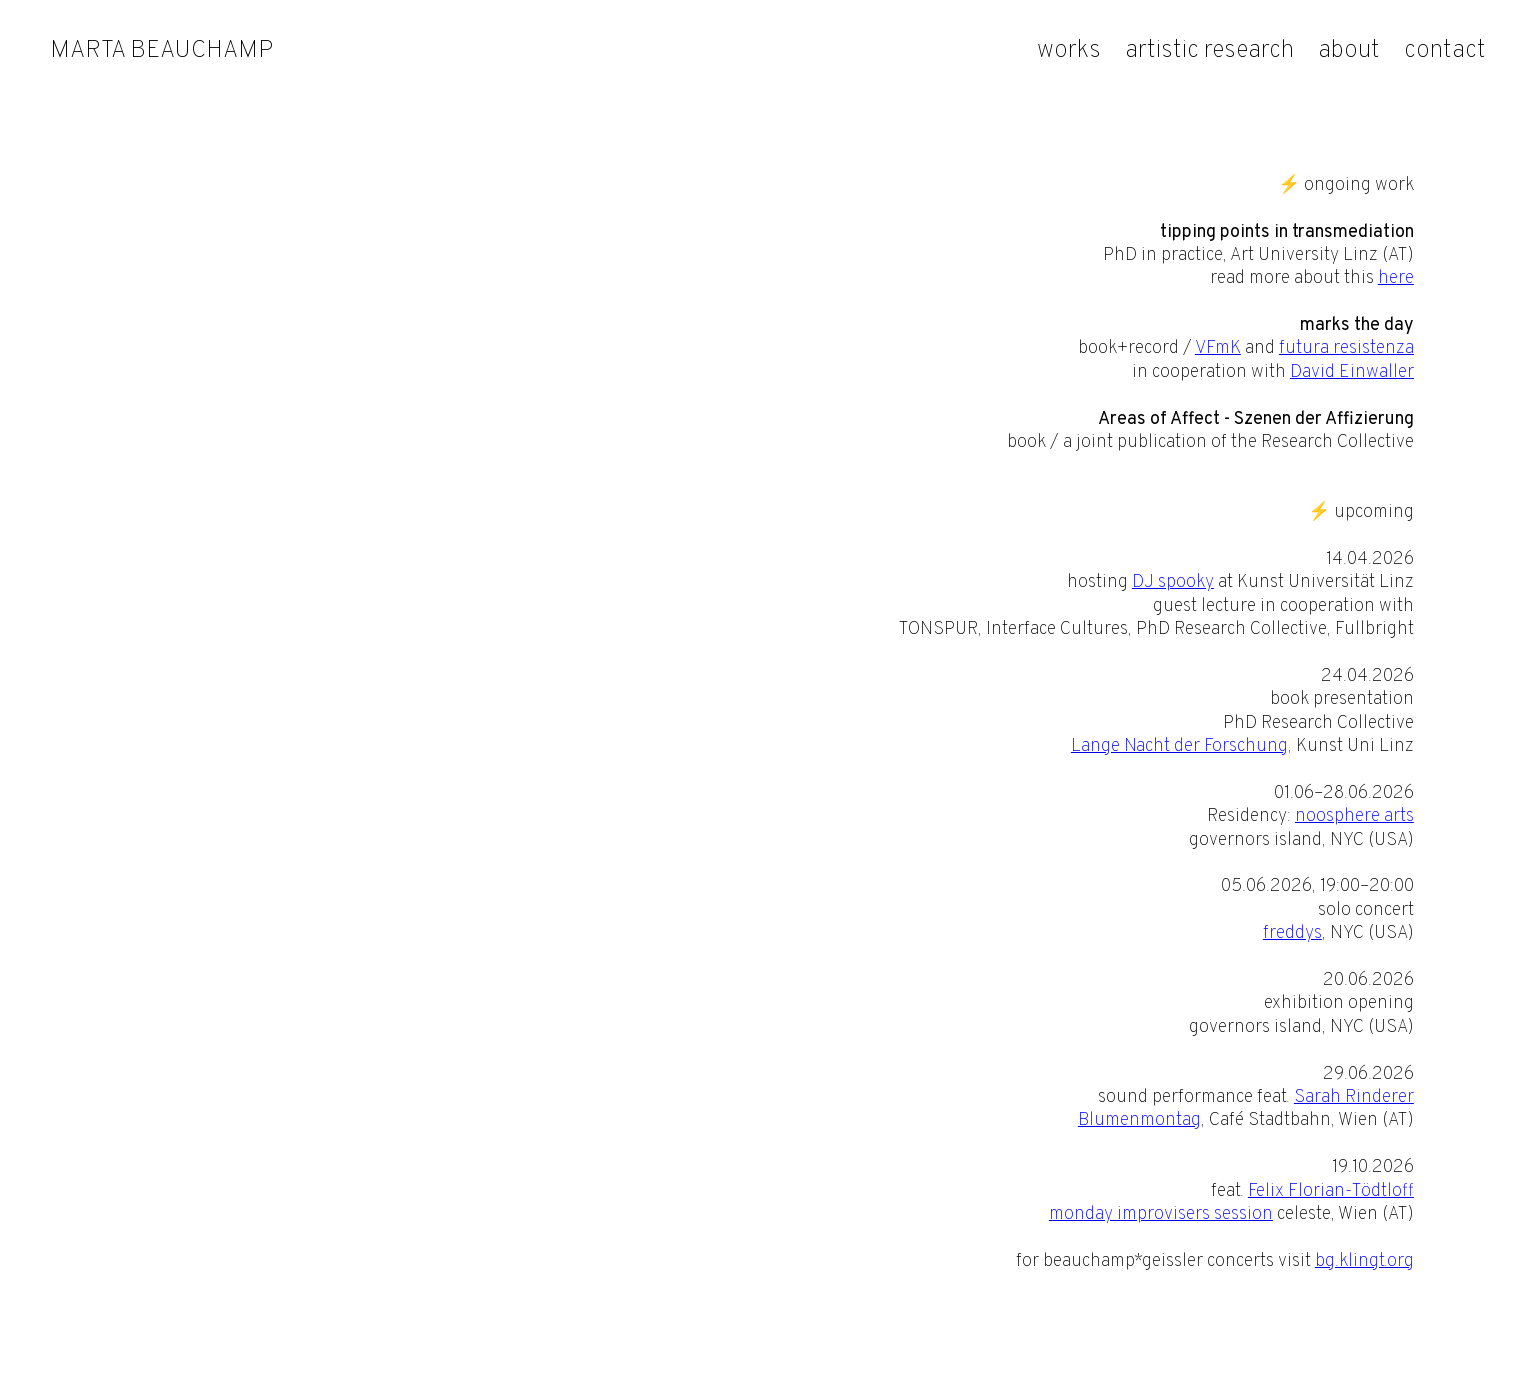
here (1396, 278)
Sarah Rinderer (1354, 1097)
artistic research (1209, 51)
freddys (1292, 933)
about (1349, 51)
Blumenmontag (1139, 1120)
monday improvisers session (1161, 1214)
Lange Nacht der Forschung (1179, 746)
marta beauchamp (161, 51)
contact (1445, 51)
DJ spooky (1173, 582)
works (1069, 51)
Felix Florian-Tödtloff (1331, 1191)
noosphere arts (1354, 816)
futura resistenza (1346, 348)
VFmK (1218, 348)
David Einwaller (1352, 372)
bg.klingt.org (1364, 1261)
